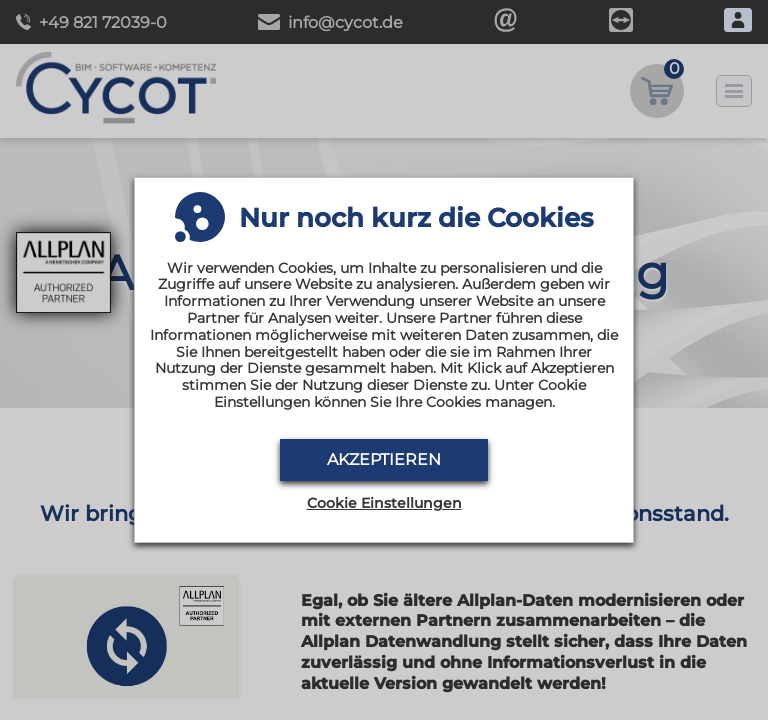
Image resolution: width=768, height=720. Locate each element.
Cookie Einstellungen (384, 503)
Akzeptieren (384, 459)
